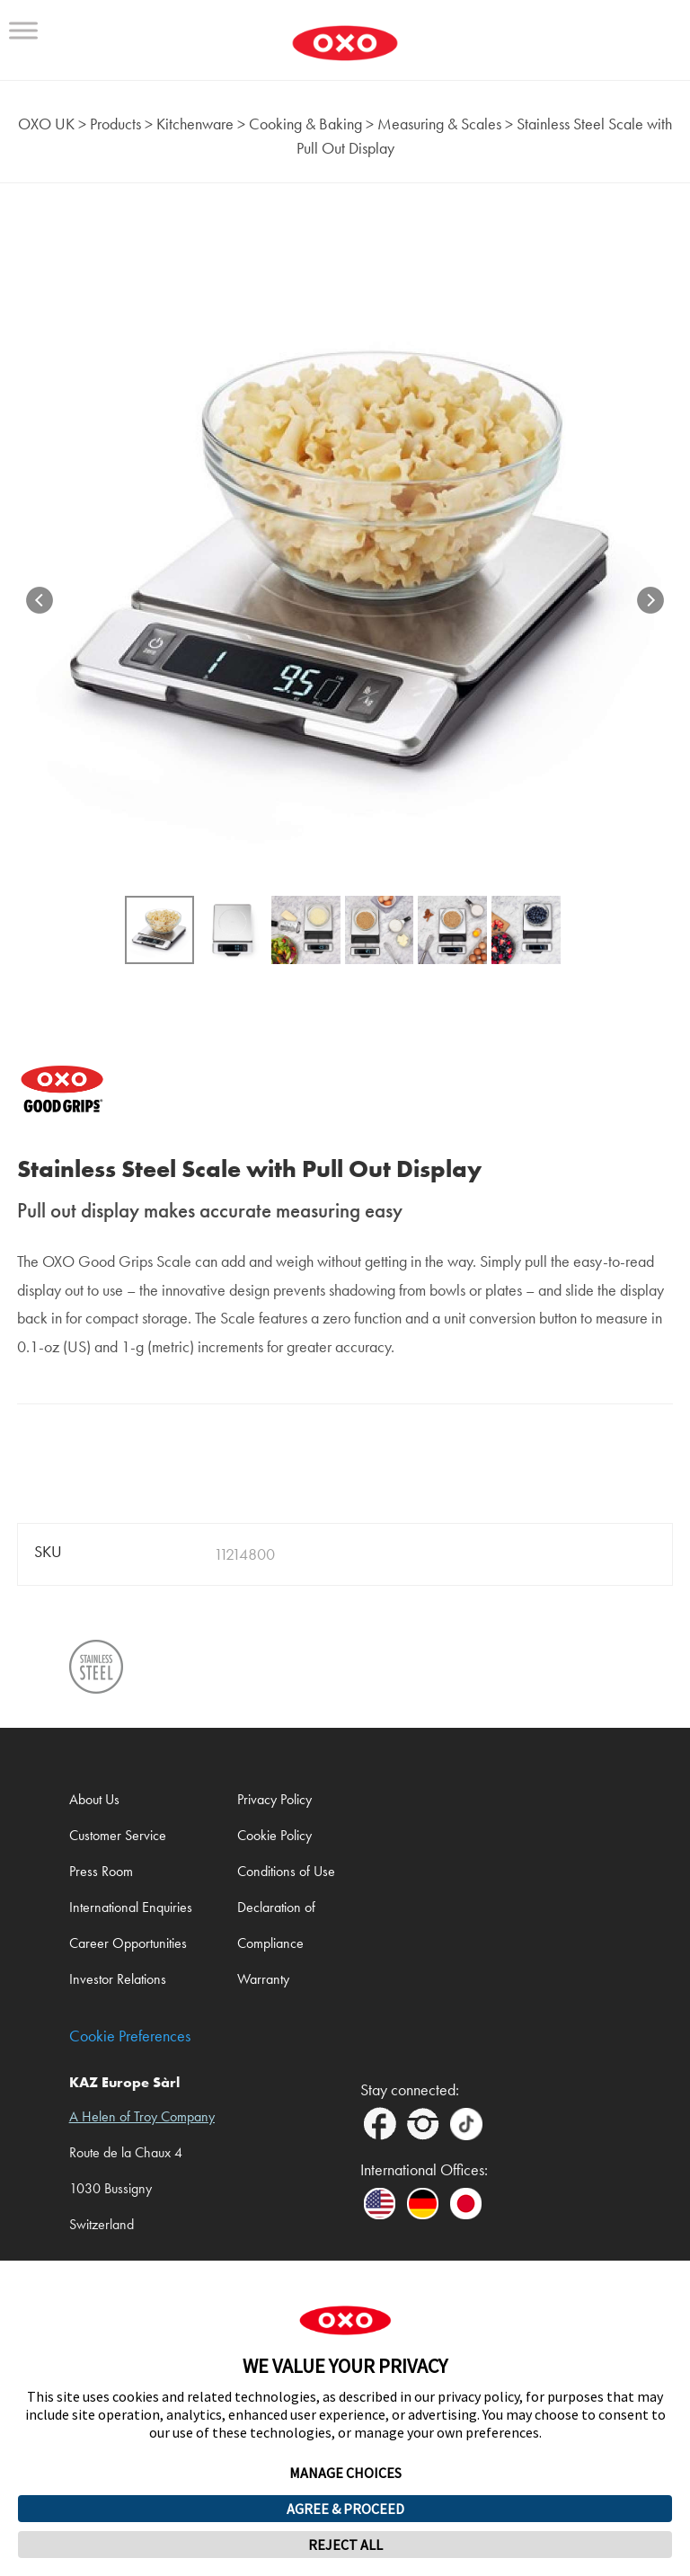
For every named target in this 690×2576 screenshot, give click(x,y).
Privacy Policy (274, 1799)
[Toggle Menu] (23, 30)
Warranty (263, 1979)
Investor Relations (117, 1979)
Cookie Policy (274, 1835)
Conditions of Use (286, 1871)
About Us (94, 1799)
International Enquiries (130, 1907)
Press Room (101, 1871)
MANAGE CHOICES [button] (345, 2473)
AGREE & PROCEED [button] (345, 2509)
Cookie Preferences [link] (129, 2036)
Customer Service (117, 1835)
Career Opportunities (128, 1943)
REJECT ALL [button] (345, 2545)
